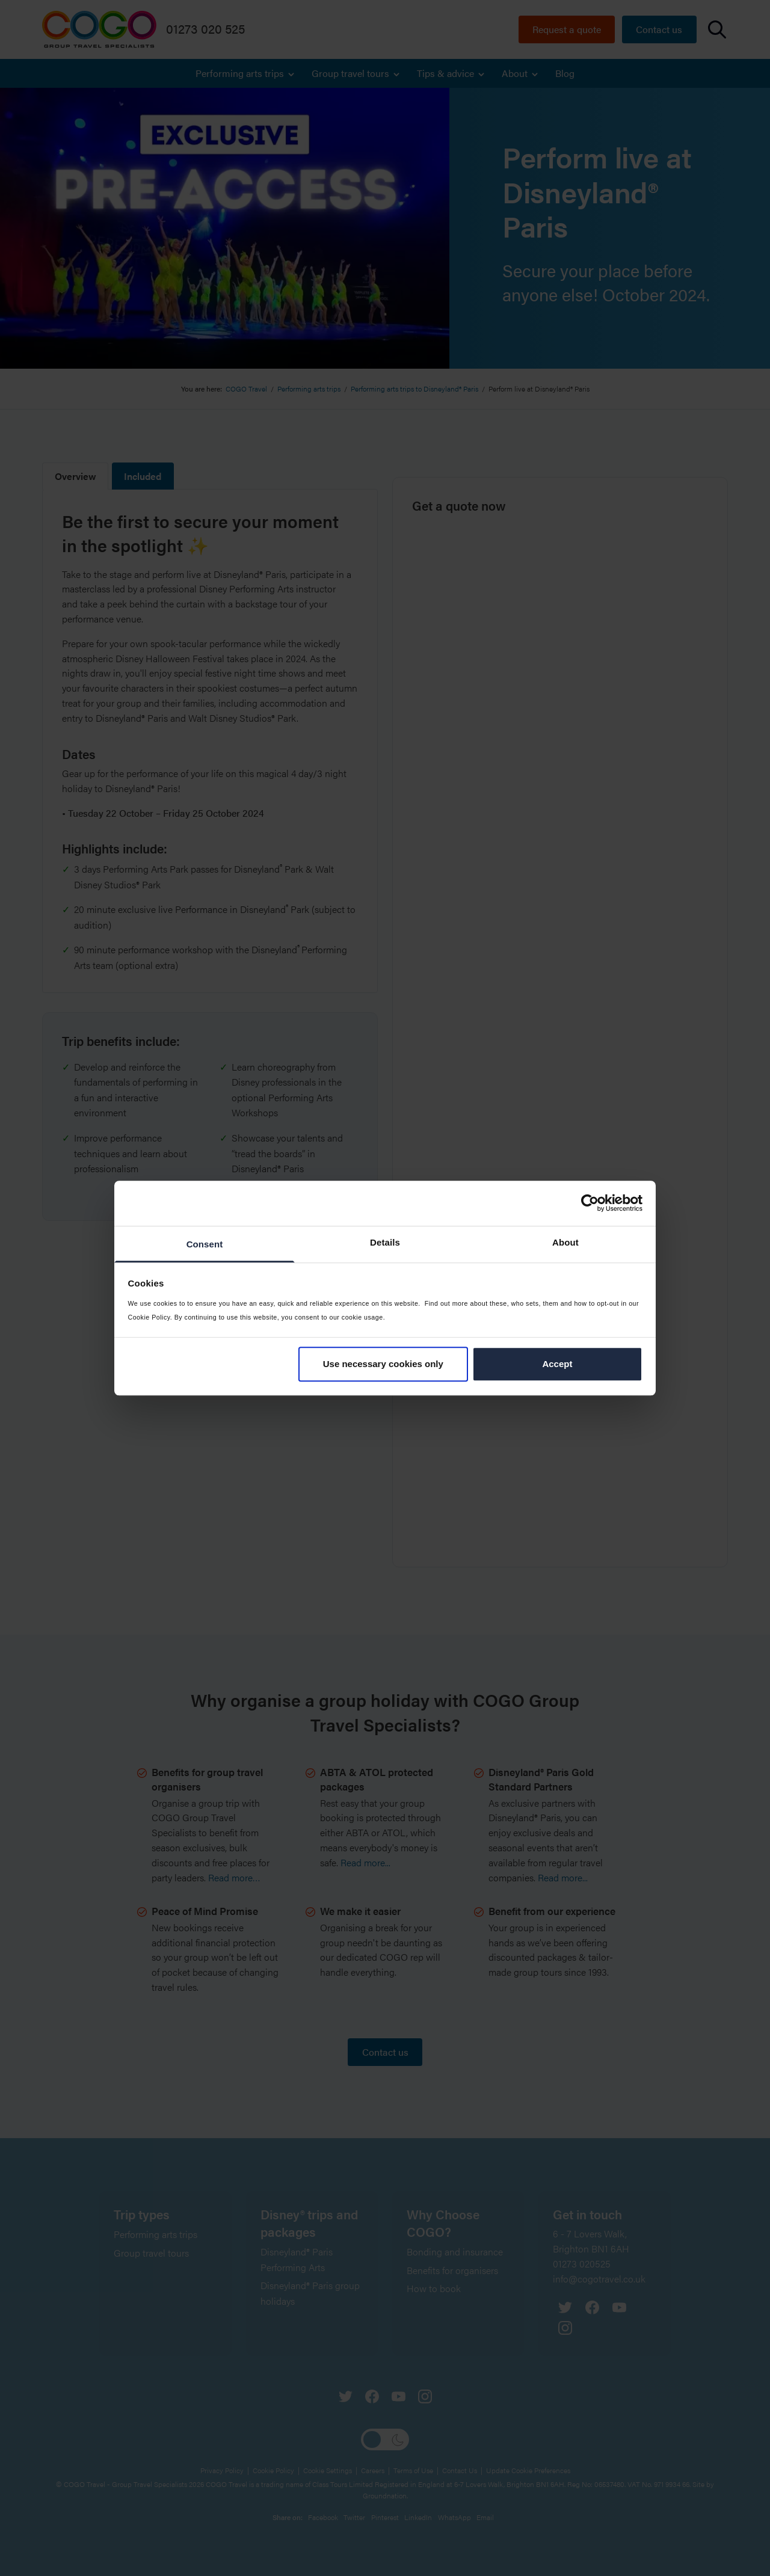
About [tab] (565, 1242)
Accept (557, 1364)
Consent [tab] (204, 1244)
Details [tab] (385, 1242)
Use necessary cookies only (383, 1364)
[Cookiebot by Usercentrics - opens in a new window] (589, 1203)
